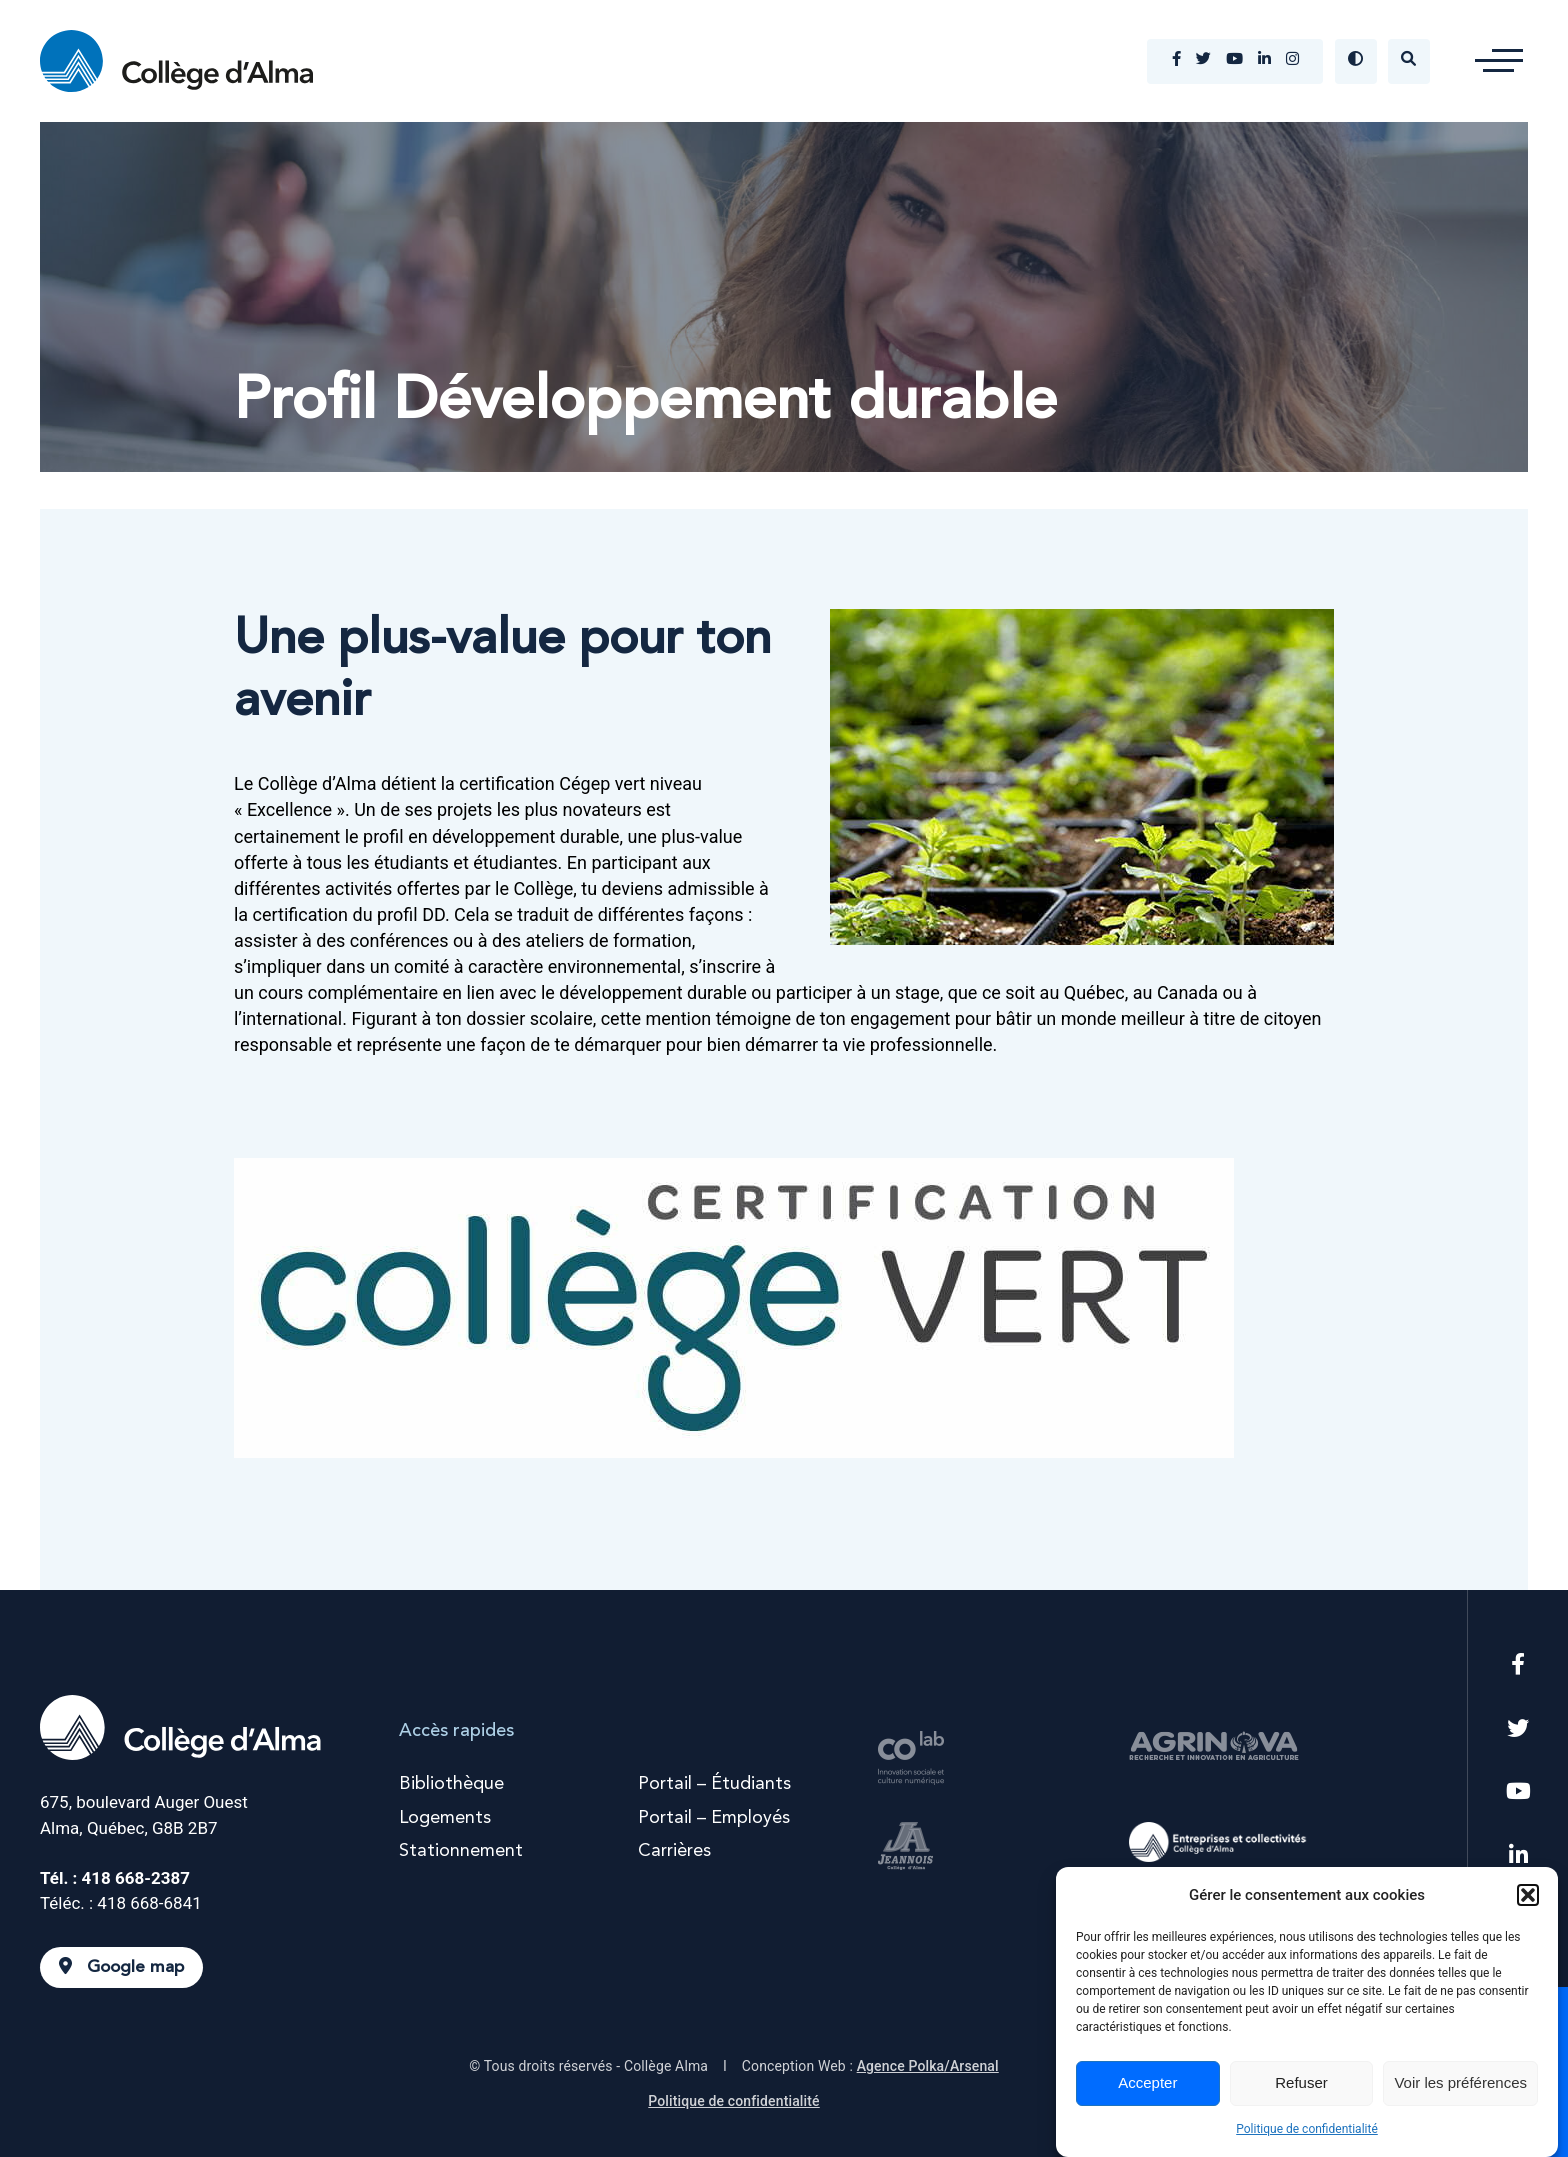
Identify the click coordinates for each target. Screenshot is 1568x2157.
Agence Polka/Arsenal (928, 2066)
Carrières (674, 1851)
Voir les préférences (1460, 2082)
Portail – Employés (714, 1818)
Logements (445, 1818)
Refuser (1301, 2082)
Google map (121, 1966)
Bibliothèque (451, 1784)
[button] (1528, 1895)
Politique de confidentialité (1307, 2129)
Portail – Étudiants (714, 1784)
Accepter (1147, 2082)
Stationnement (461, 1851)
